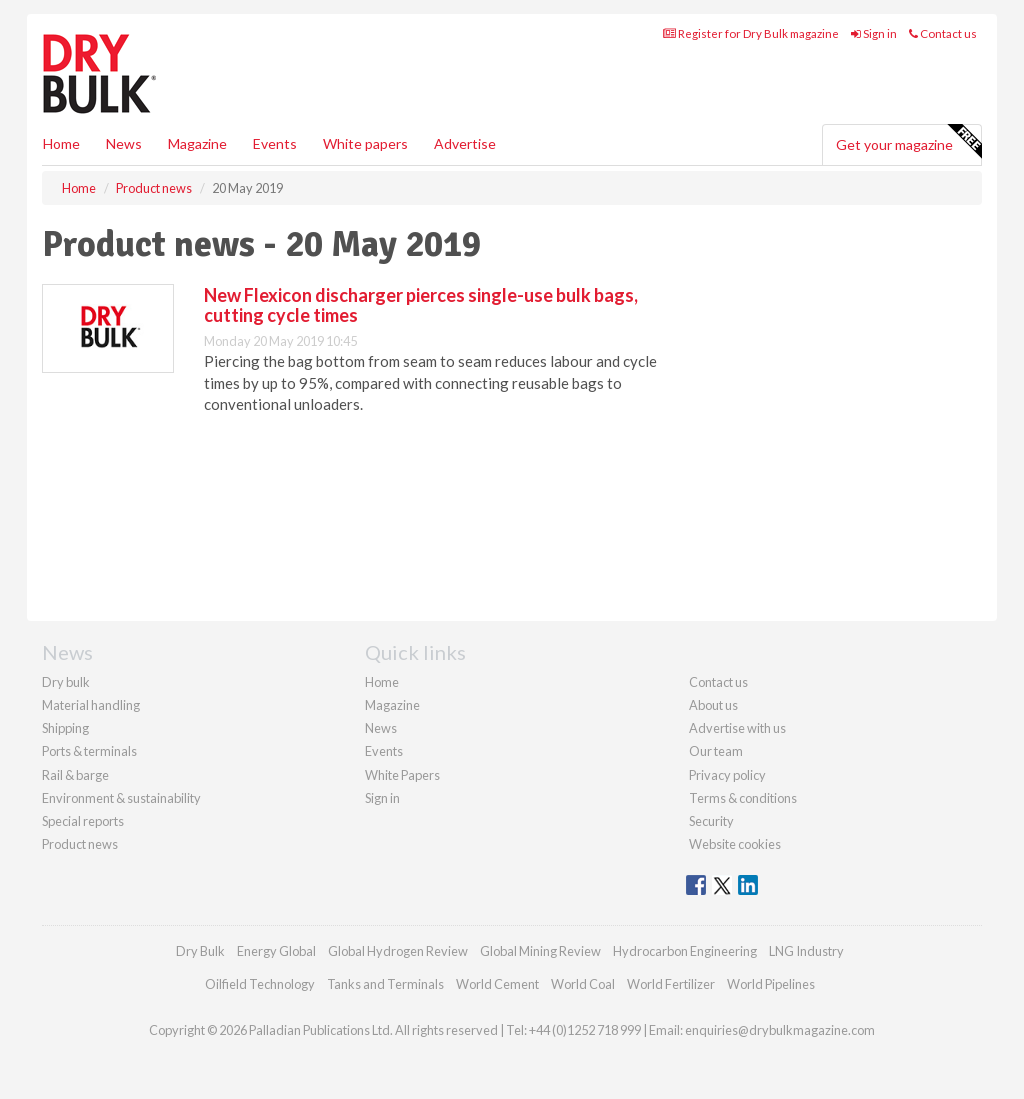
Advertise (465, 143)
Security (711, 821)
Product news (80, 844)
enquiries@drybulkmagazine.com (780, 1030)
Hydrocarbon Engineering (685, 951)
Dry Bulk (200, 951)
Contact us (943, 33)
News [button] (124, 143)
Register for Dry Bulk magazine (751, 33)
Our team (716, 751)
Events (275, 143)
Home (61, 143)
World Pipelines (771, 984)
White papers (365, 143)
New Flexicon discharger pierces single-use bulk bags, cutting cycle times (421, 305)
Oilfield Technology (260, 984)
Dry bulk (66, 682)
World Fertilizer (671, 984)
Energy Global (276, 951)
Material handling (91, 705)
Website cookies (735, 844)
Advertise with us (737, 728)
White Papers (402, 775)
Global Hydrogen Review (398, 951)
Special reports (83, 821)
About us (713, 705)
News (381, 728)
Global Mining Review (540, 951)
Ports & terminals (89, 751)
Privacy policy (727, 775)
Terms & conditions (743, 798)
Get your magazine (908, 142)
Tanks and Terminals (385, 984)
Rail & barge (75, 775)
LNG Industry (806, 951)
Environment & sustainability (121, 798)
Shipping (65, 728)
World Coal (583, 984)
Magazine (197, 143)
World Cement (497, 984)
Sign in (874, 33)
